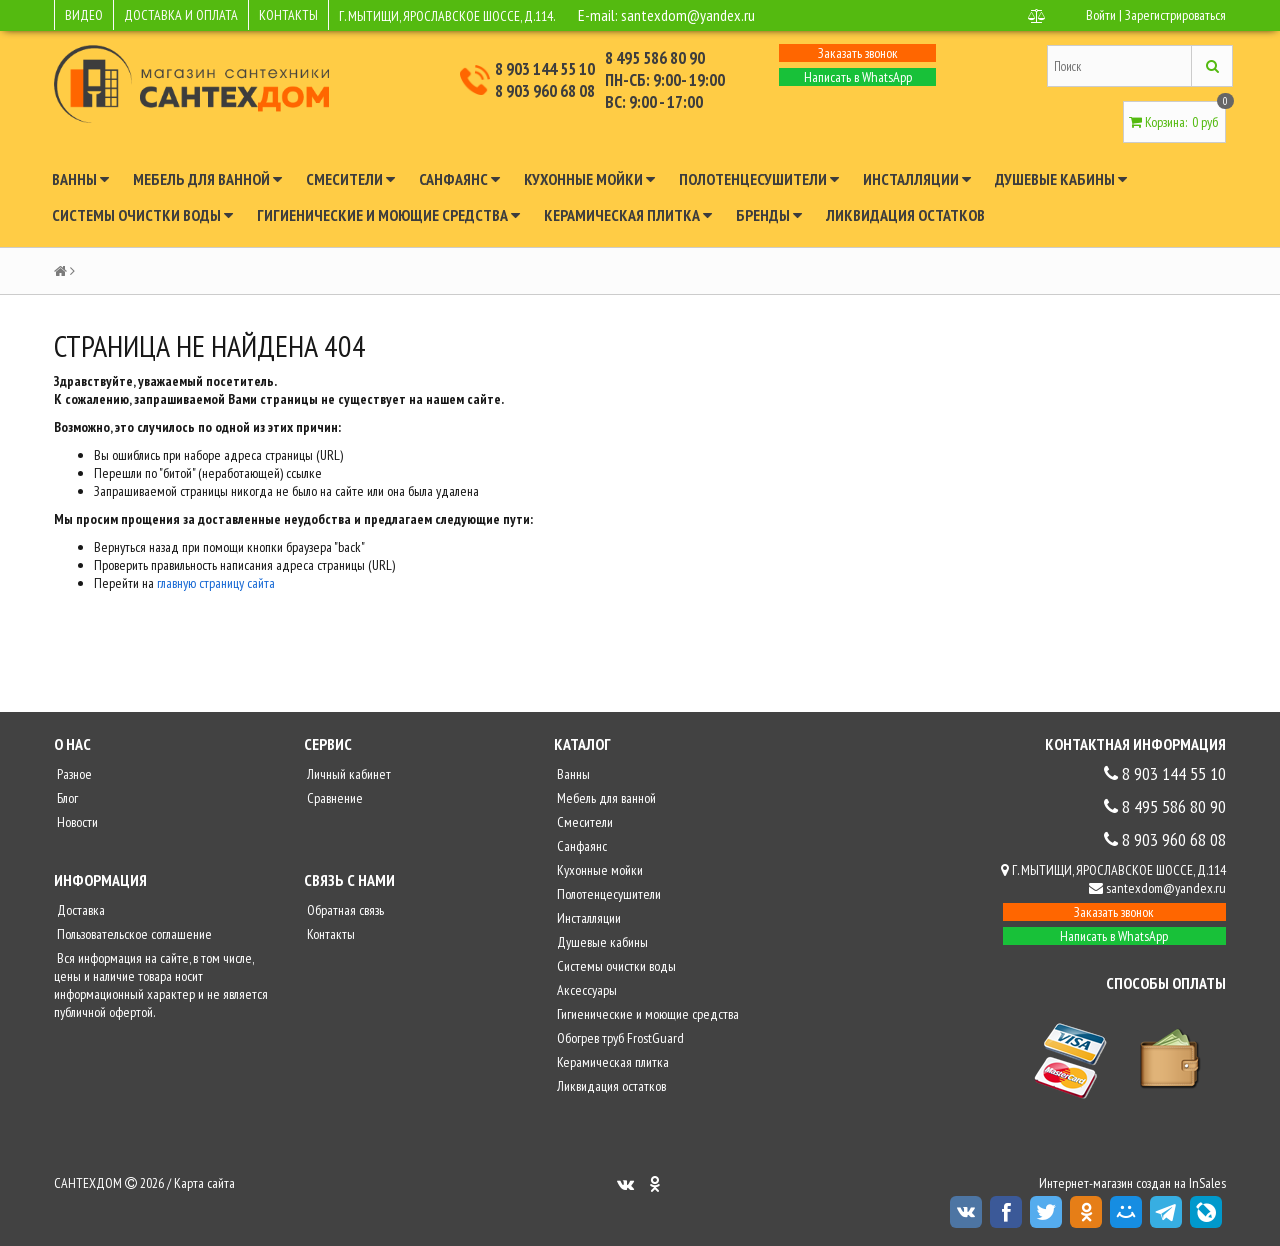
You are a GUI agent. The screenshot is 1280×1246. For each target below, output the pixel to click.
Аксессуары (585, 990)
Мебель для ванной (207, 179)
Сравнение (333, 798)
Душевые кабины (1061, 179)
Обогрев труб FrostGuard (619, 1038)
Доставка (79, 910)
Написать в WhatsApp (858, 77)
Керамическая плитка (628, 215)
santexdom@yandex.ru (688, 15)
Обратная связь (344, 910)
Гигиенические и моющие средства (388, 215)
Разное (73, 774)
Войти (1101, 15)
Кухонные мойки (589, 179)
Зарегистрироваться (1175, 15)
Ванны (80, 179)
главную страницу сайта (216, 583)
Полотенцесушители (759, 179)
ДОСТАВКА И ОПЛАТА (181, 15)
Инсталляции (917, 179)
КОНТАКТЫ (288, 15)
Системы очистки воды (142, 215)
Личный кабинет (347, 774)
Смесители (350, 179)
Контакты (329, 934)
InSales (1207, 1183)
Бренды (769, 215)
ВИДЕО (84, 15)
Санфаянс (459, 179)
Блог (66, 798)
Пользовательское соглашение (133, 934)
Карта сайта (204, 1183)
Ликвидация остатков (905, 215)
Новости (76, 822)
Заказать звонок (858, 53)
